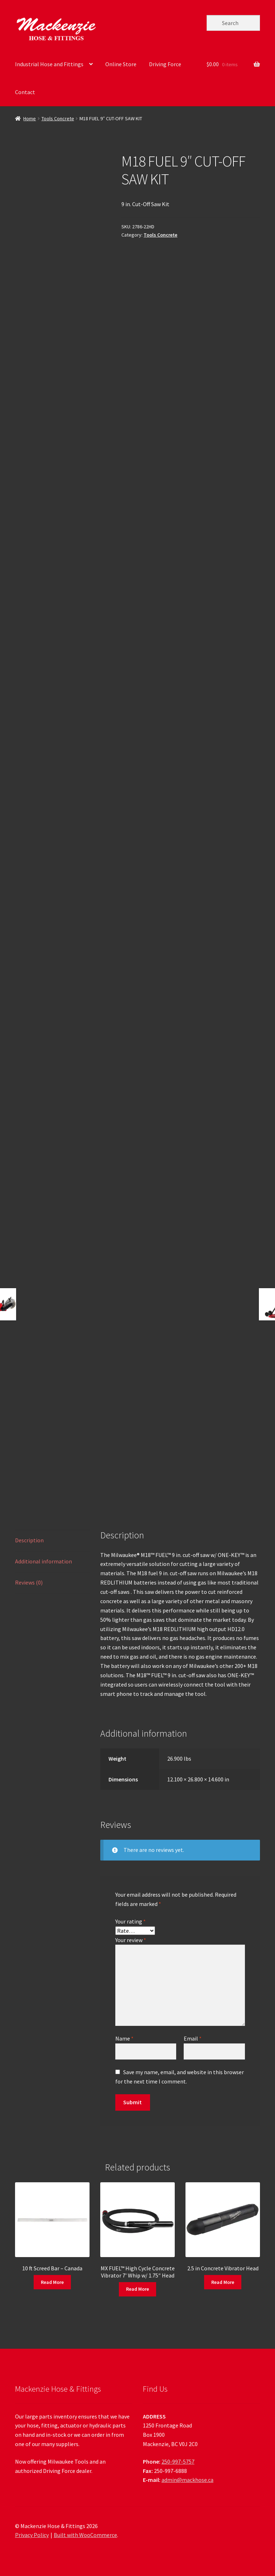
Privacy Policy (32, 2534)
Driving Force (165, 64)
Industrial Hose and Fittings (49, 64)
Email (193, 2038)
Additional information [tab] (43, 1561)
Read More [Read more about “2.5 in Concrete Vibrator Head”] (222, 2282)
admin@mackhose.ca (187, 2479)
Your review (130, 1940)
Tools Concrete (58, 118)
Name (124, 2038)
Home (29, 118)
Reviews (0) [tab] (29, 1582)
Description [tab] (29, 1540)
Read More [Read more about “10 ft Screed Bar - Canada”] (52, 2282)
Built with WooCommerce (85, 2534)
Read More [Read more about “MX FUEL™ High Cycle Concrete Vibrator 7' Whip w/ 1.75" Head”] (137, 2289)
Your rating (130, 1921)
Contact (25, 92)
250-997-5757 (177, 2461)
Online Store (120, 64)
